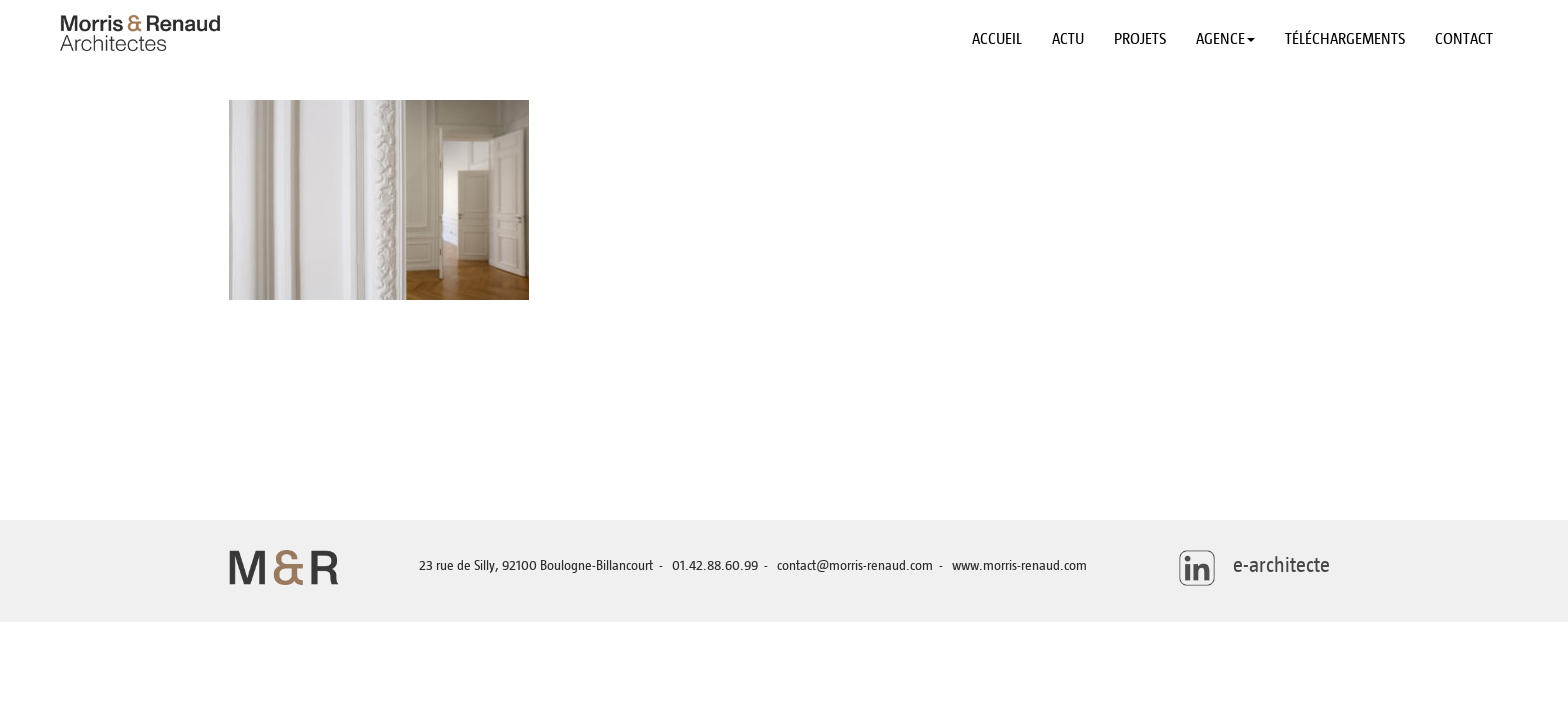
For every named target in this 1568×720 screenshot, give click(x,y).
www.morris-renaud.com (1019, 566)
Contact (1464, 39)
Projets (1140, 39)
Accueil (997, 39)
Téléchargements (1345, 39)
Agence (1225, 39)
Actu (1068, 39)
